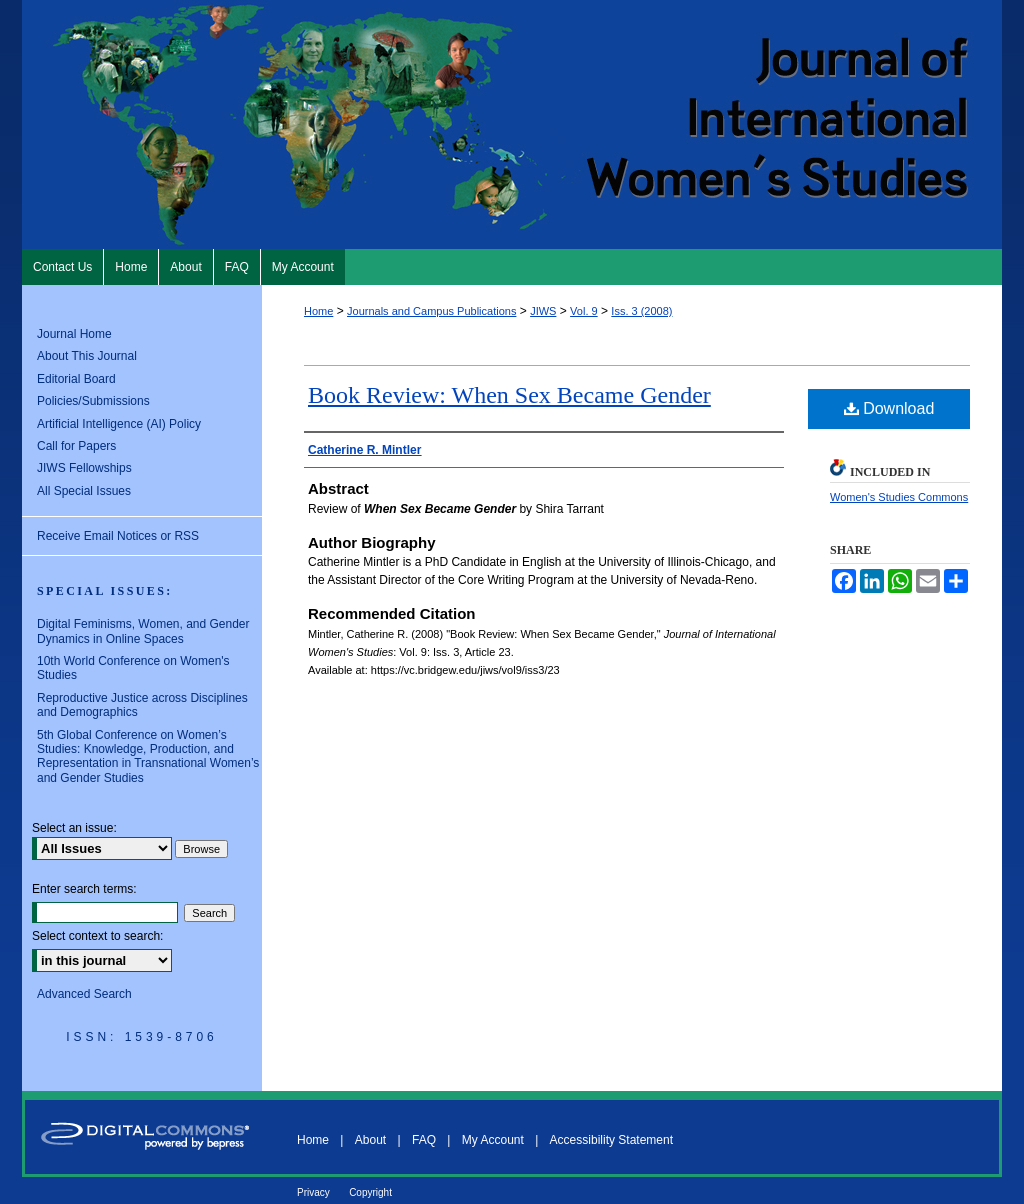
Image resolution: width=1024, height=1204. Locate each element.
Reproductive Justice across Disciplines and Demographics (142, 705)
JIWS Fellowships (84, 468)
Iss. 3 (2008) (641, 311)
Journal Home (74, 334)
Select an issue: (74, 828)
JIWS (543, 311)
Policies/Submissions (93, 401)
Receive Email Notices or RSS (118, 536)
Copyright (370, 1192)
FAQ (424, 1140)
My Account (493, 1140)
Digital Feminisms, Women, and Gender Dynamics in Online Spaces (143, 631)
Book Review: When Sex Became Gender (509, 395)
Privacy (313, 1192)
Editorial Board (76, 379)
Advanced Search (84, 994)
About (370, 1140)
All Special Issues (84, 491)
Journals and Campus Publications (431, 311)
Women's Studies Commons (899, 497)
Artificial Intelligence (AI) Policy (119, 424)
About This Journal (87, 356)
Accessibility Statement (611, 1140)
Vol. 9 (584, 311)
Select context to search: (97, 936)
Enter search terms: (84, 889)
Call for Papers (76, 446)
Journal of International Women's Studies (512, 124)
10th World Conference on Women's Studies (133, 668)
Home (318, 311)
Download (889, 408)
